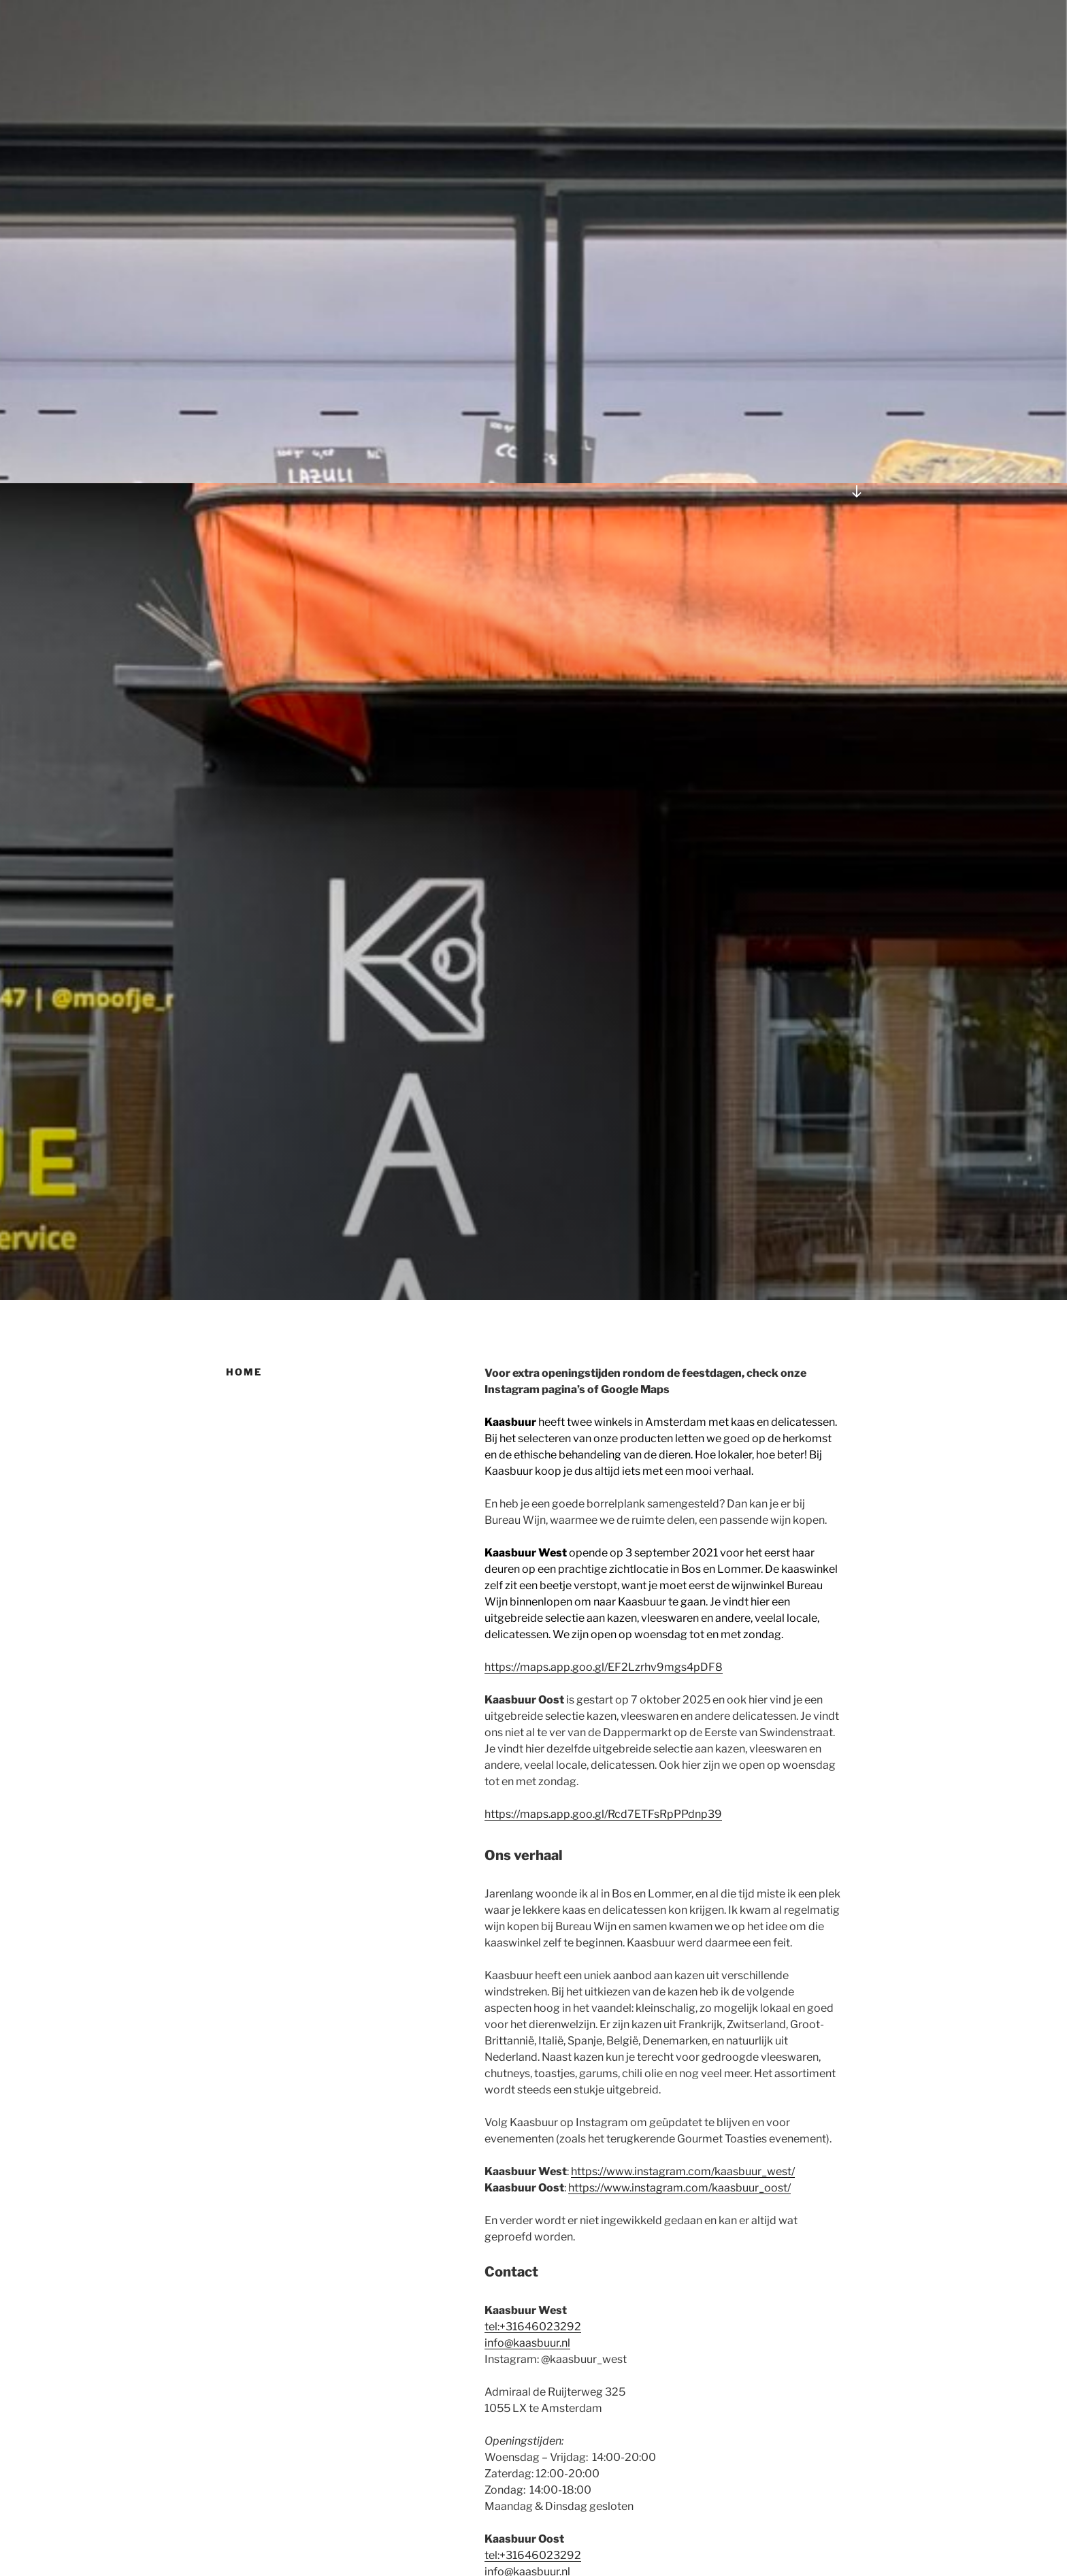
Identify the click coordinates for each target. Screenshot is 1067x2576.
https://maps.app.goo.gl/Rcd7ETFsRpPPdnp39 (603, 1814)
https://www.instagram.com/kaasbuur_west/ (683, 2171)
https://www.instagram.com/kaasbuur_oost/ (679, 2187)
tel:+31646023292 (533, 2326)
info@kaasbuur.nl (527, 2342)
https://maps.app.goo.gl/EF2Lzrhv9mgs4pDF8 (604, 1667)
